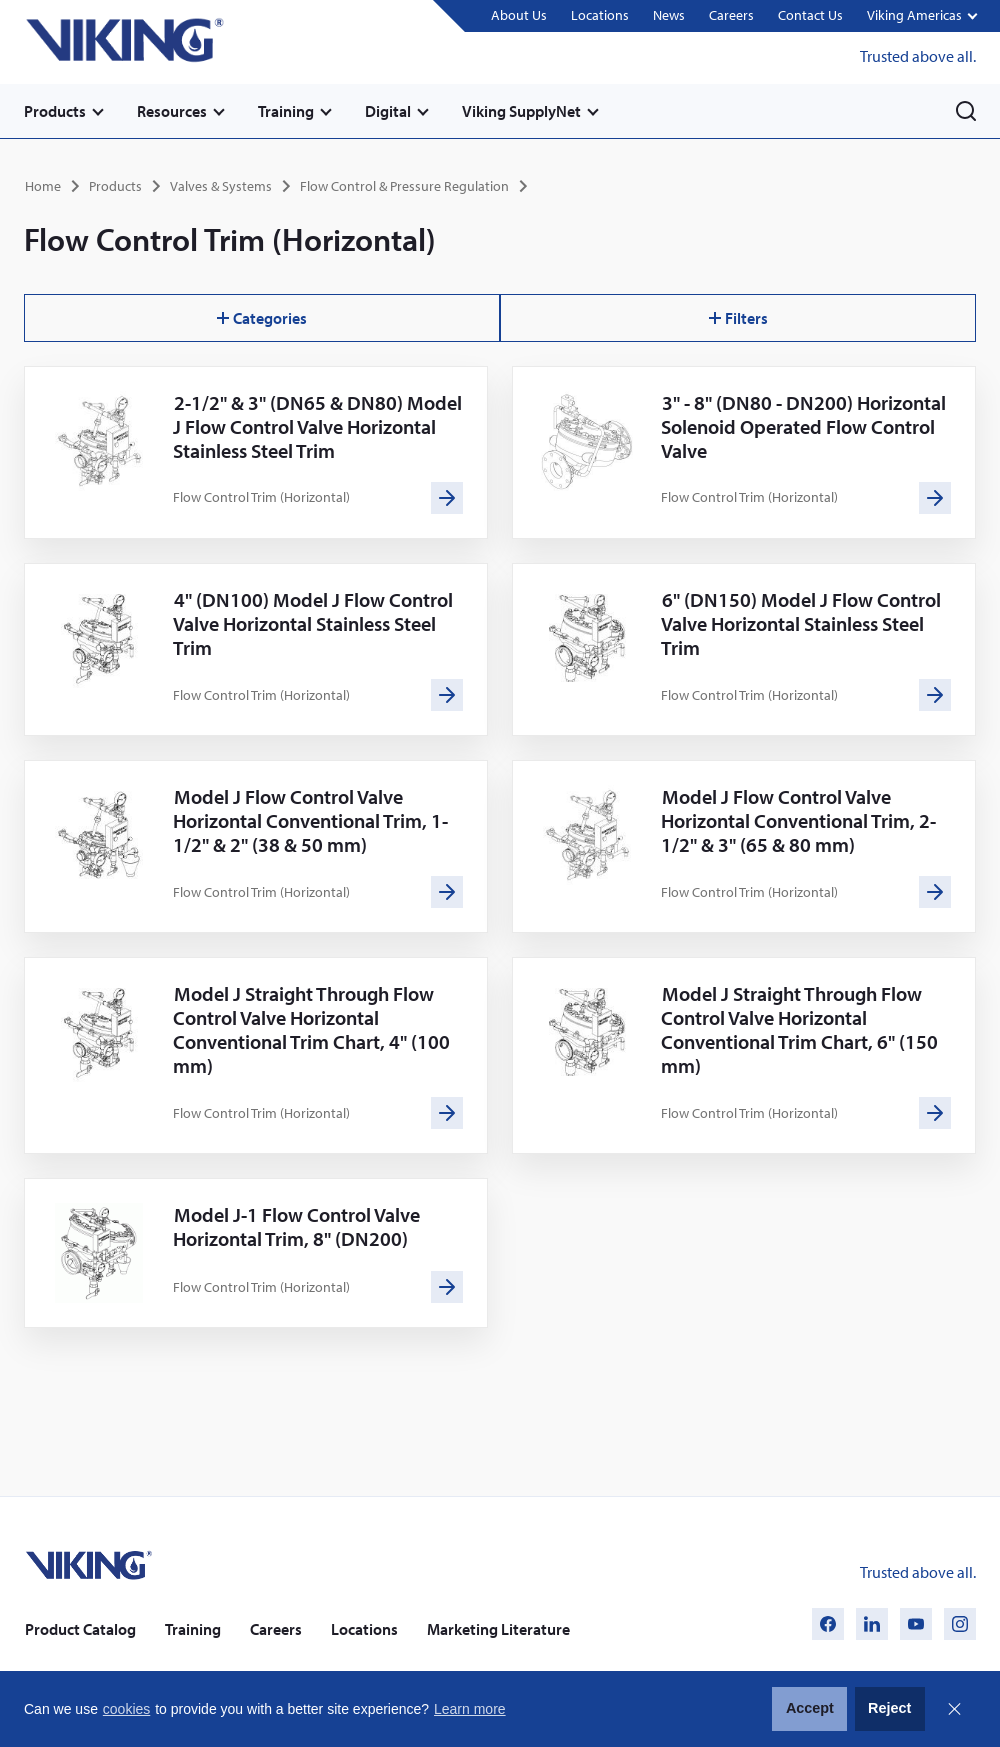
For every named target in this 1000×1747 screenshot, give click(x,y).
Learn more (470, 1709)
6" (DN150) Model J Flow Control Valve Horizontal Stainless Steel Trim (801, 623)
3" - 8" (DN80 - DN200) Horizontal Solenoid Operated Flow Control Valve (803, 426)
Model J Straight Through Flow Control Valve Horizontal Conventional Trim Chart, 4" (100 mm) (311, 1029)
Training (286, 111)
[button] (921, 16)
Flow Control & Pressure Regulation (404, 186)
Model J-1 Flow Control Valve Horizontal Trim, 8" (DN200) (296, 1226)
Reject (889, 1708)
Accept (810, 1708)
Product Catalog (80, 1629)
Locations (600, 15)
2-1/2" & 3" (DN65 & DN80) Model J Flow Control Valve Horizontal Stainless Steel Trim (317, 426)
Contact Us (810, 15)
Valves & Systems (221, 186)
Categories (262, 318)
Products (55, 111)
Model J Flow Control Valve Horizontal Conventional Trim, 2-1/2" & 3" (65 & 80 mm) (798, 820)
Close (954, 1709)
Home (43, 186)
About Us (519, 15)
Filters (738, 318)
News (669, 15)
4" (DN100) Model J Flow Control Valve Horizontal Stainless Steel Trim (313, 623)
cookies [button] (126, 1709)
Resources (172, 111)
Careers (731, 15)
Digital (388, 111)
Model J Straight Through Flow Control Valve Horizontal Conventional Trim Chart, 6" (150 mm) (799, 1029)
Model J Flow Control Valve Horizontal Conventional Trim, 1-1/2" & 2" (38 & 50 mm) (310, 820)
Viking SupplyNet (521, 111)
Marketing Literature (498, 1629)
